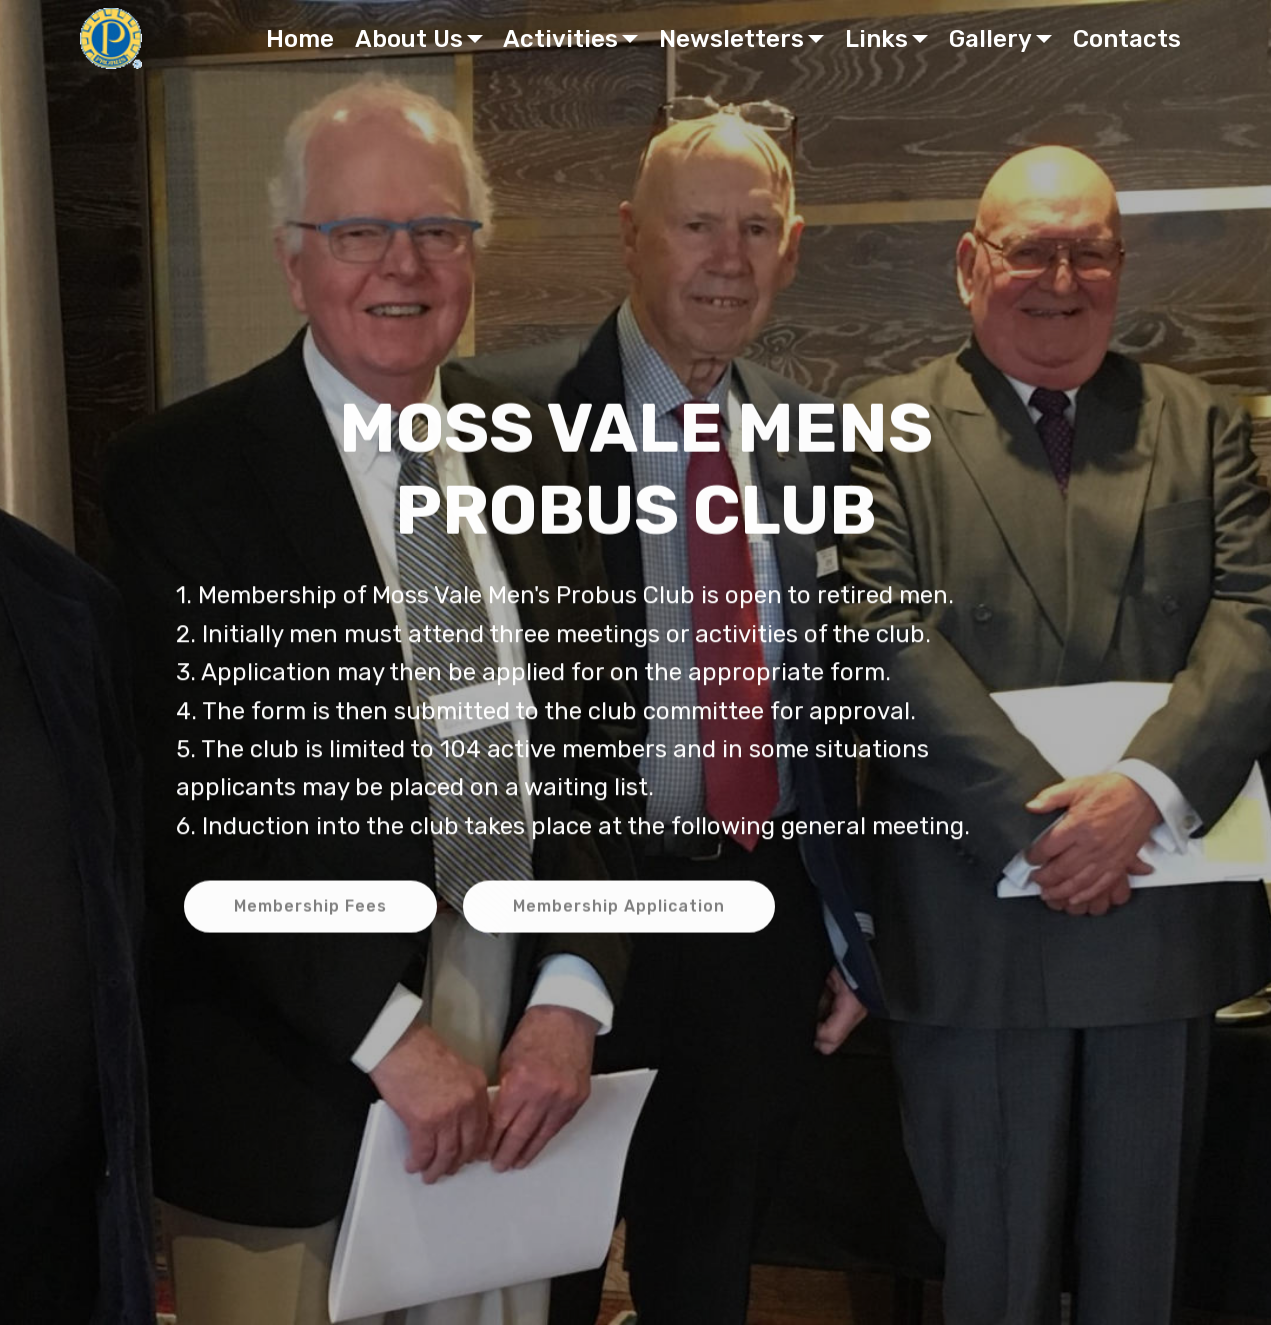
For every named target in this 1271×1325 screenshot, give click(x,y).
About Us (409, 39)
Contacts (1127, 39)
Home (300, 39)
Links (876, 39)
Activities (560, 39)
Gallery (990, 39)
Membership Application (619, 908)
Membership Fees (310, 908)
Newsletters (731, 39)
